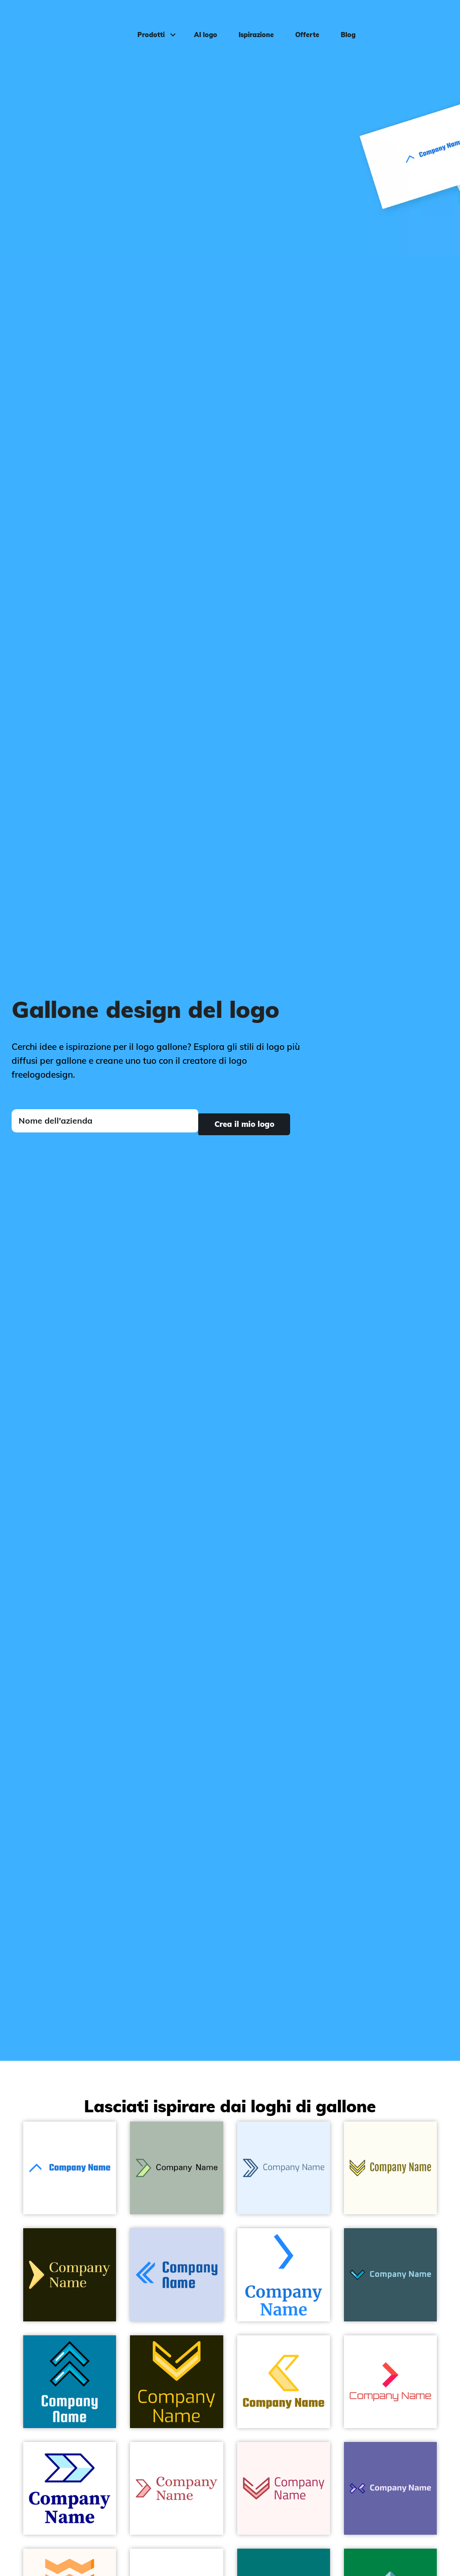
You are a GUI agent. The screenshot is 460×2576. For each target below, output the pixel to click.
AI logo (199, 21)
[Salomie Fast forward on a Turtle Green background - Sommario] (69, 2274)
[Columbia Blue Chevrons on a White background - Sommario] (69, 2488)
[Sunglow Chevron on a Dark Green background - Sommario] (176, 2381)
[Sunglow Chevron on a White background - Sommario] (283, 2381)
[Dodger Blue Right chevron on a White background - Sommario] (283, 2274)
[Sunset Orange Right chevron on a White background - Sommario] (390, 2381)
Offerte (301, 21)
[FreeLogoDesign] (55, 21)
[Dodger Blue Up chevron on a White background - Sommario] (69, 2168)
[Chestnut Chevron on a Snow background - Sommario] (283, 2488)
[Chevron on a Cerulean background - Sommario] (69, 2381)
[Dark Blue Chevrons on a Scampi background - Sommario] (390, 2488)
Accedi (433, 21)
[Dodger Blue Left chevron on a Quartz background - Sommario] (176, 2274)
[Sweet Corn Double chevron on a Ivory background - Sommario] (390, 2168)
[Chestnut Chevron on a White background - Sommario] (176, 2488)
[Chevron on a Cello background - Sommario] (390, 2274)
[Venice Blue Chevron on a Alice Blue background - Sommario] (283, 2168)
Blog (342, 21)
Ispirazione (250, 21)
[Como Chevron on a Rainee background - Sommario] (176, 2168)
